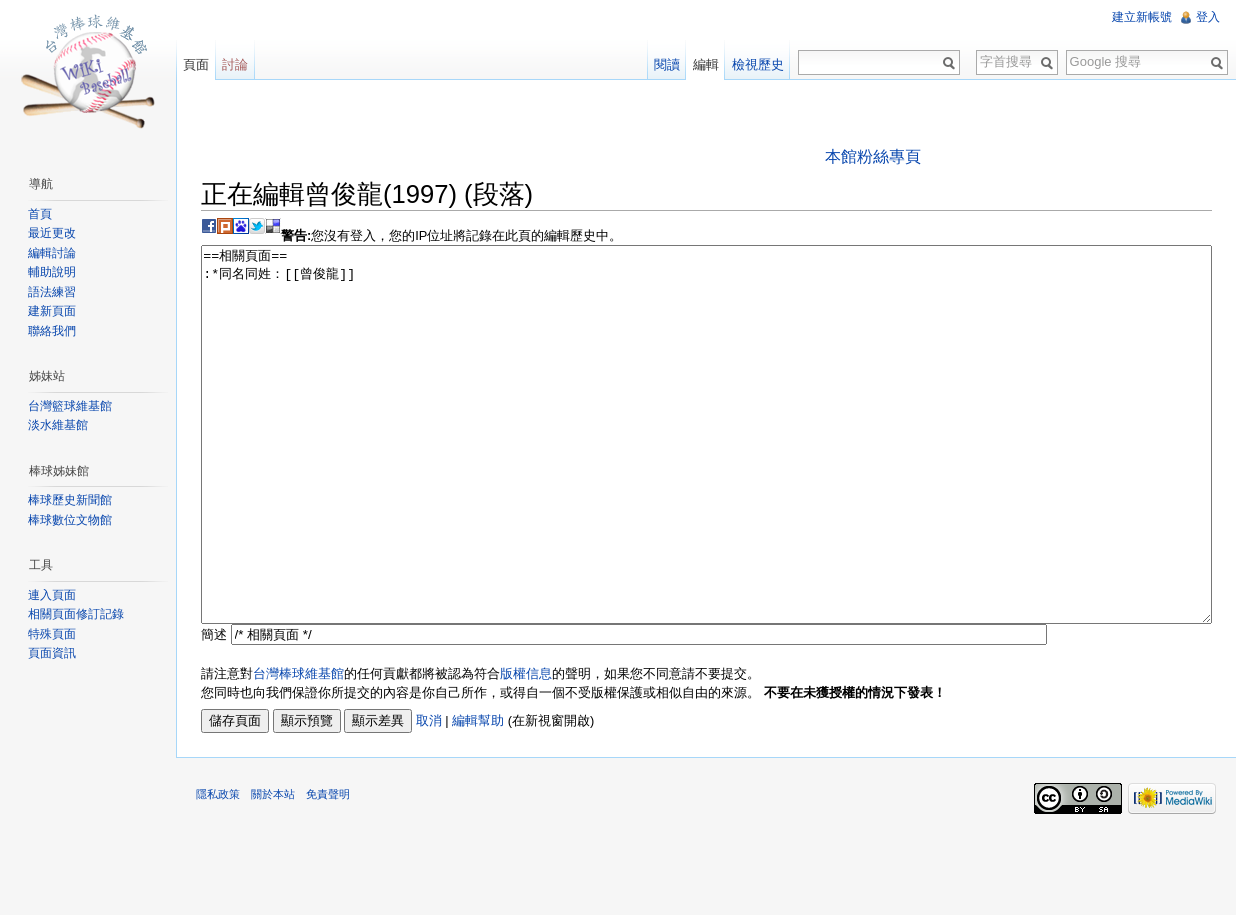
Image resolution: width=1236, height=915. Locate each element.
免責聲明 (328, 869)
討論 (235, 64)
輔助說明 (52, 272)
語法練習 (52, 292)
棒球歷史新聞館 (70, 500)
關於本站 (273, 869)
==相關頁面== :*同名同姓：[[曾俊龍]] (706, 472)
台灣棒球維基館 (298, 748)
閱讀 (667, 64)
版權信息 (526, 748)
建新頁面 (52, 311)
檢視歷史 (758, 64)
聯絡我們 (52, 331)
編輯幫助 (478, 795)
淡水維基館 (58, 425)
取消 (429, 795)
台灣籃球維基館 (70, 406)
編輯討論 (52, 253)
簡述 (214, 709)
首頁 (40, 214)
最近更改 (52, 233)
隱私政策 (218, 869)
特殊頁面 (52, 634)
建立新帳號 (1142, 17)
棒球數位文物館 (70, 520)
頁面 (196, 64)
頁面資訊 (52, 653)
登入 (1208, 17)
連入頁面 (52, 595)
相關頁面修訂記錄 (76, 614)
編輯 (706, 64)
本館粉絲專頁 (873, 156)
